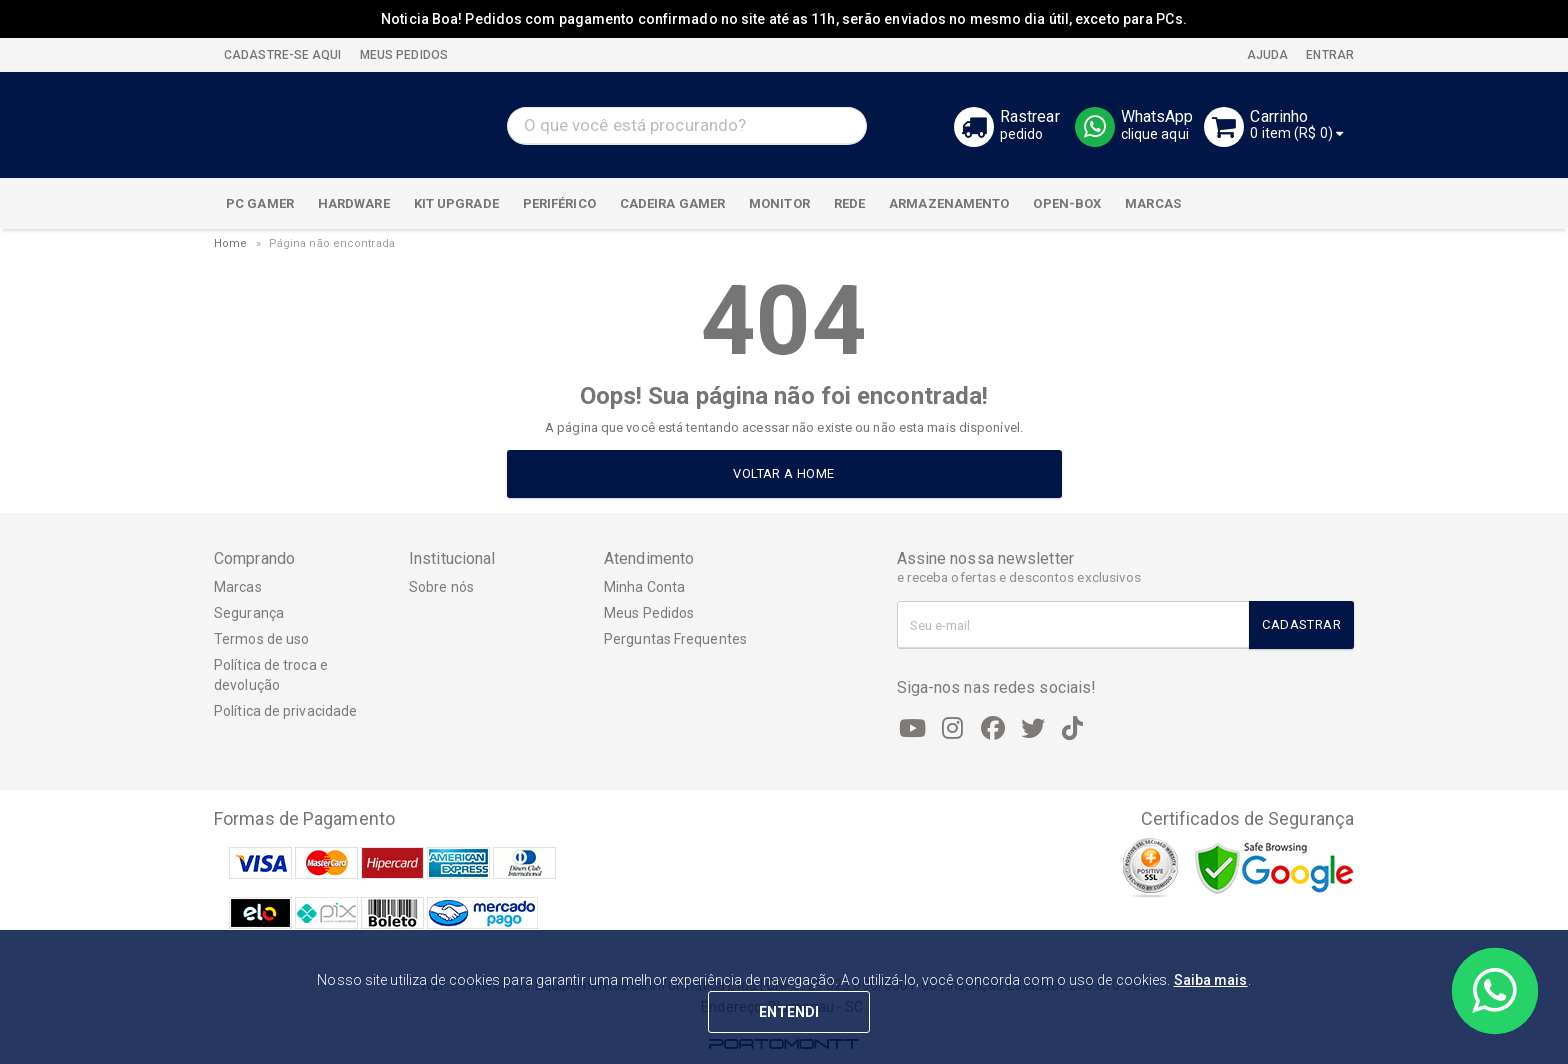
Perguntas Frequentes (675, 639)
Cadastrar (1301, 624)
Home (230, 243)
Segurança (249, 613)
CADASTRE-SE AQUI (283, 55)
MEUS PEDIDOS (402, 55)
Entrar (1328, 55)
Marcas (238, 587)
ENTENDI (789, 1012)
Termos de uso (261, 639)
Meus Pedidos (649, 613)
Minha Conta (644, 587)
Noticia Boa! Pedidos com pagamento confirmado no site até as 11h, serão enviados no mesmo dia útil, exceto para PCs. (784, 19)
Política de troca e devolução (271, 675)
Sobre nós (441, 587)
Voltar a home (783, 473)
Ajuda (1266, 55)
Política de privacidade (285, 711)
